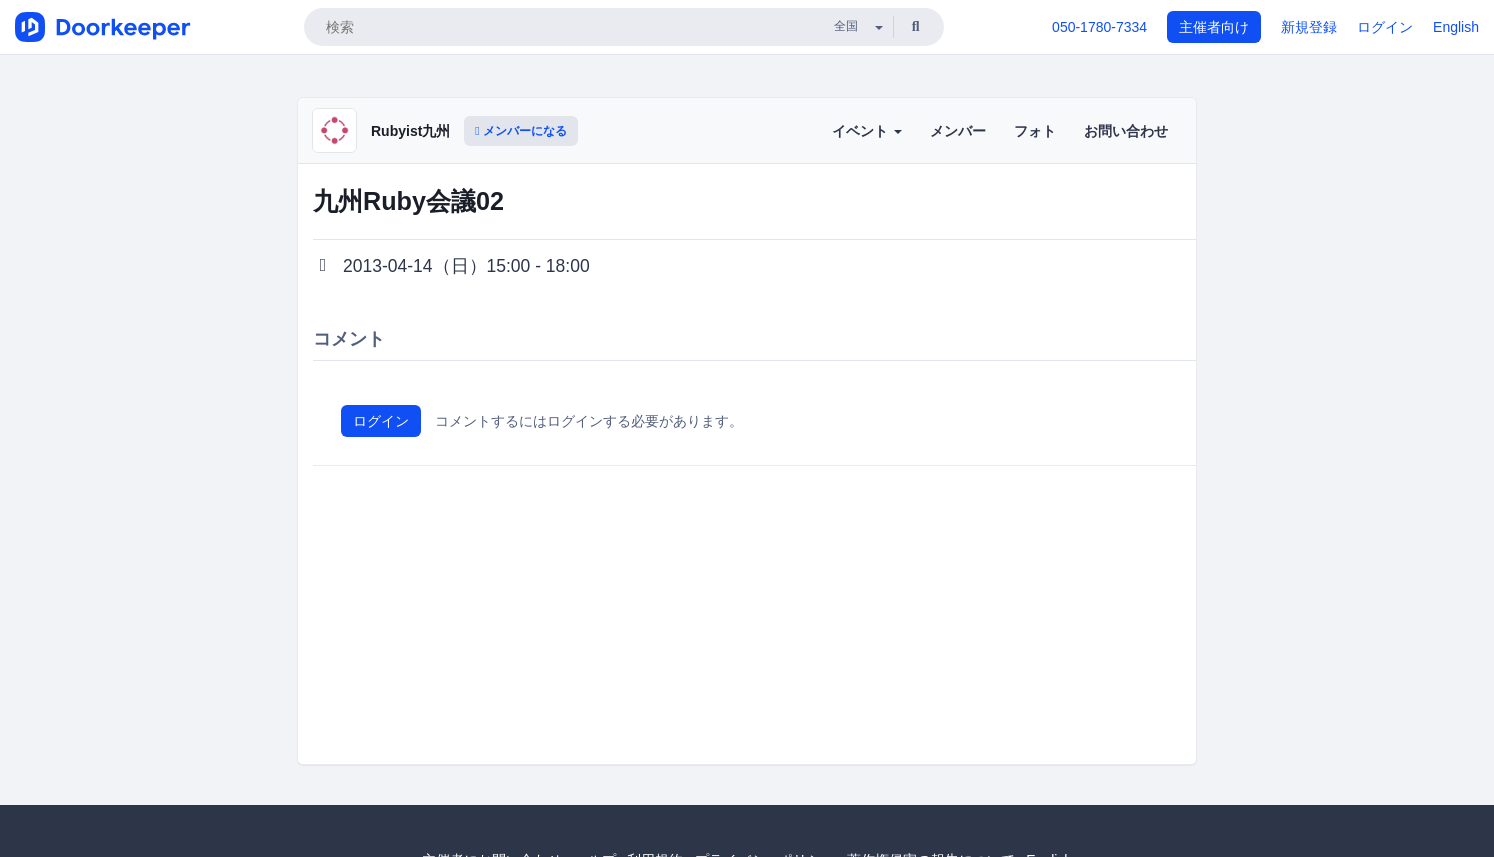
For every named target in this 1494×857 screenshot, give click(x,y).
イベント (867, 131)
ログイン (1385, 27)
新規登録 (1309, 27)
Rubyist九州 (410, 131)
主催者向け (1214, 27)
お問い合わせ (1126, 131)
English (1456, 27)
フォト (1035, 131)
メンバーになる (521, 131)
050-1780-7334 (1099, 27)
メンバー (958, 131)
